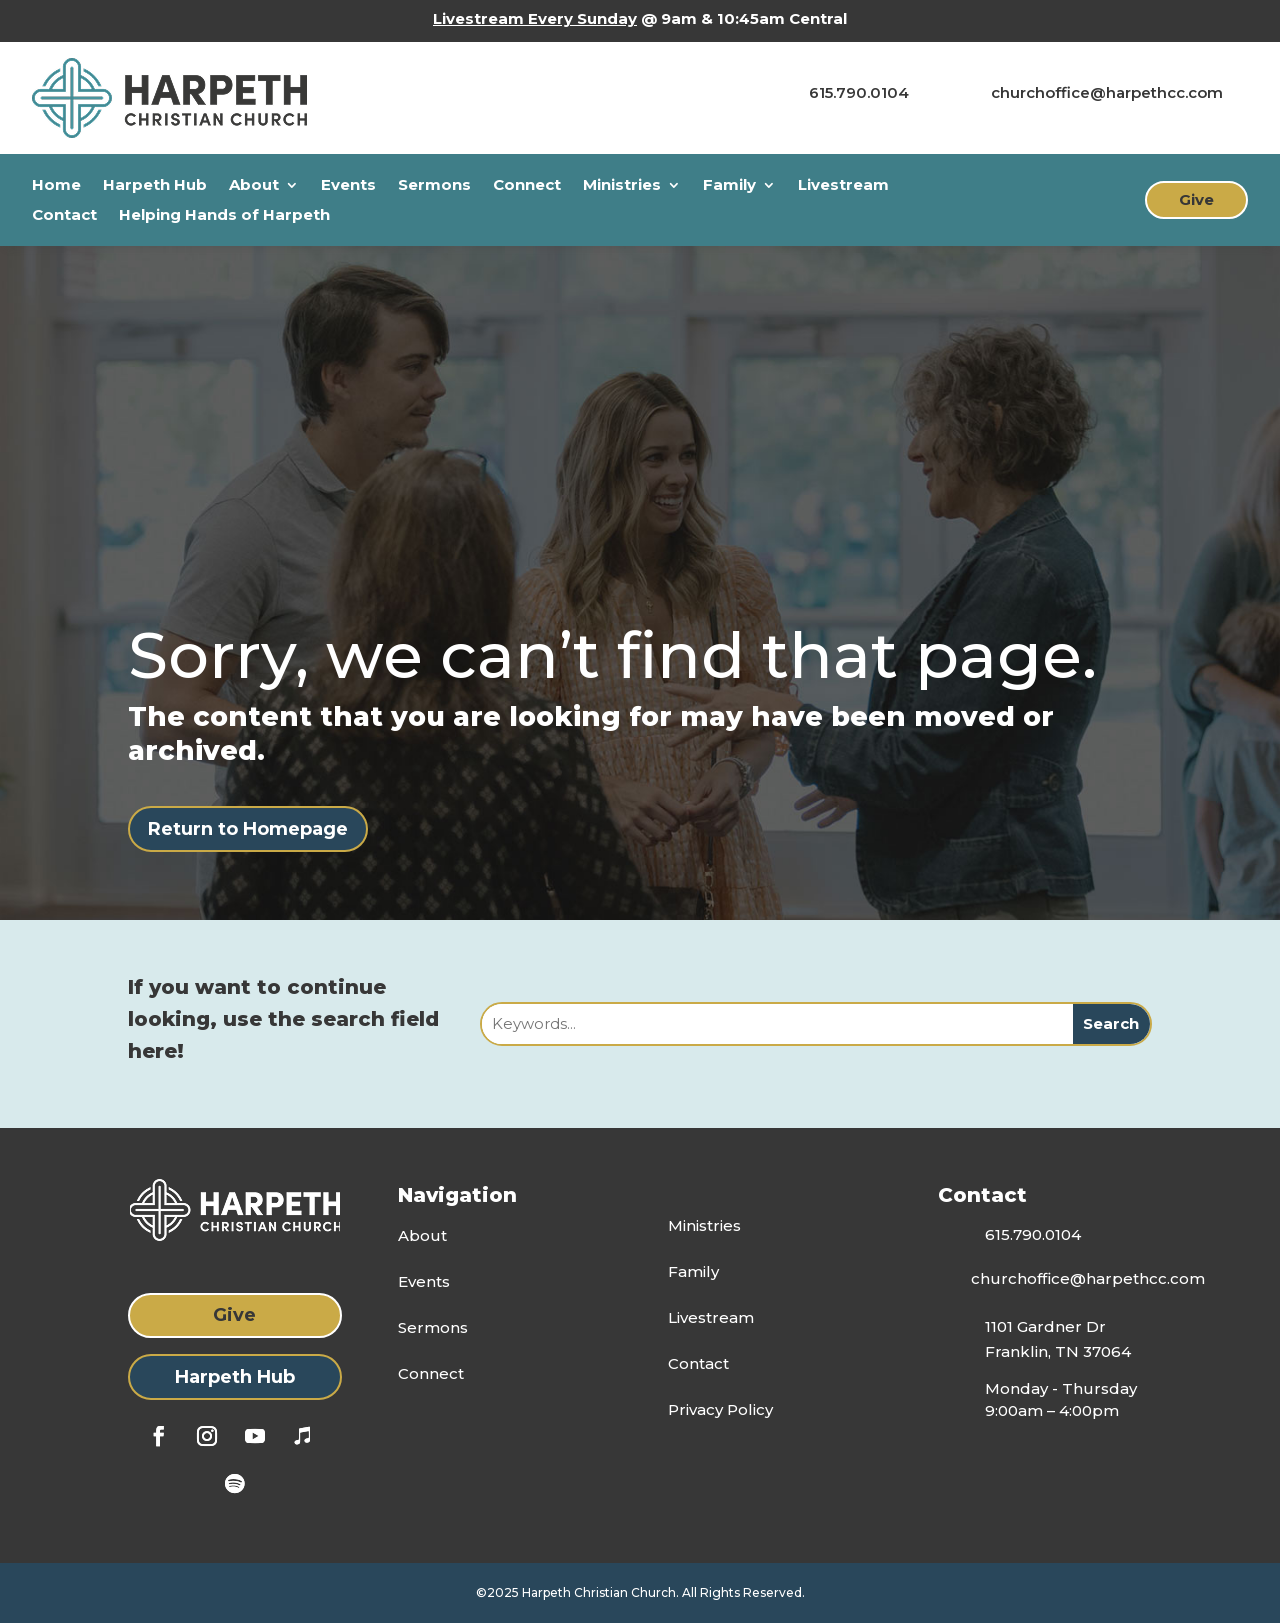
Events (348, 186)
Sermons (434, 186)
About (254, 186)
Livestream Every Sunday (535, 18)
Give (1196, 199)
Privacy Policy (720, 1409)
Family (729, 186)
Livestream (843, 186)
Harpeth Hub (155, 186)
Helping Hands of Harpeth (224, 216)
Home (56, 186)
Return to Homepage (248, 829)
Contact (64, 216)
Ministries (622, 186)
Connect (527, 186)
